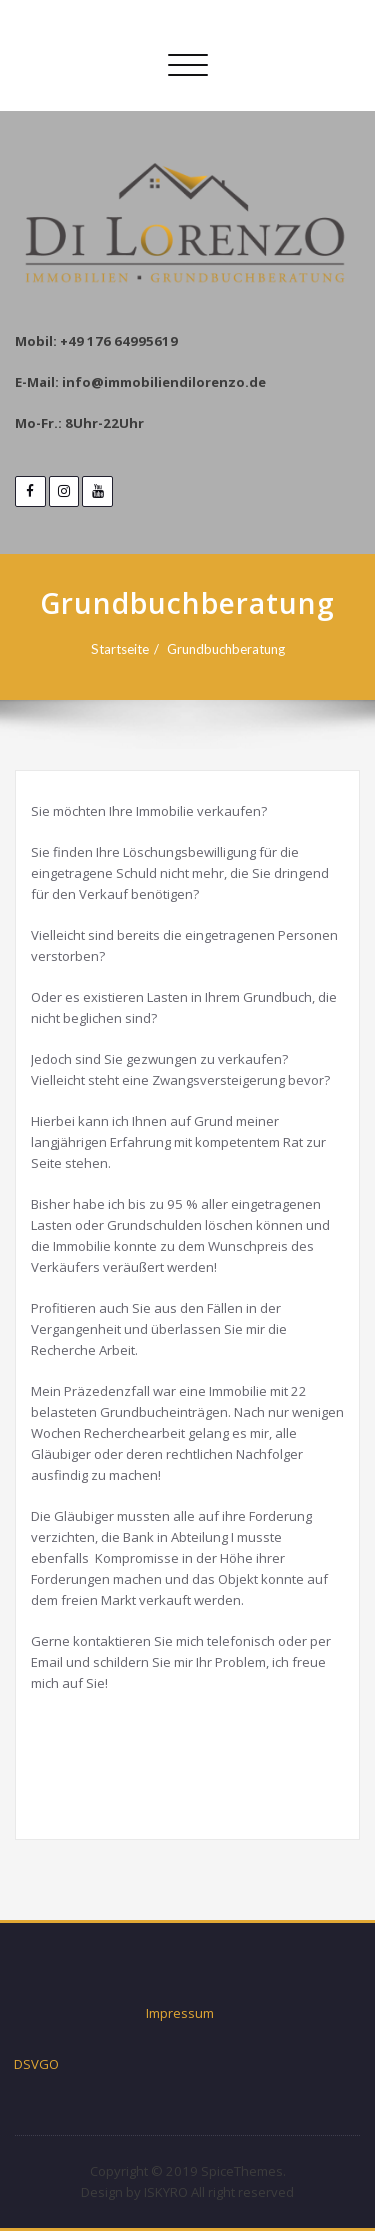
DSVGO (36, 2064)
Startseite (120, 649)
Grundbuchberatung (226, 649)
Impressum (180, 2013)
